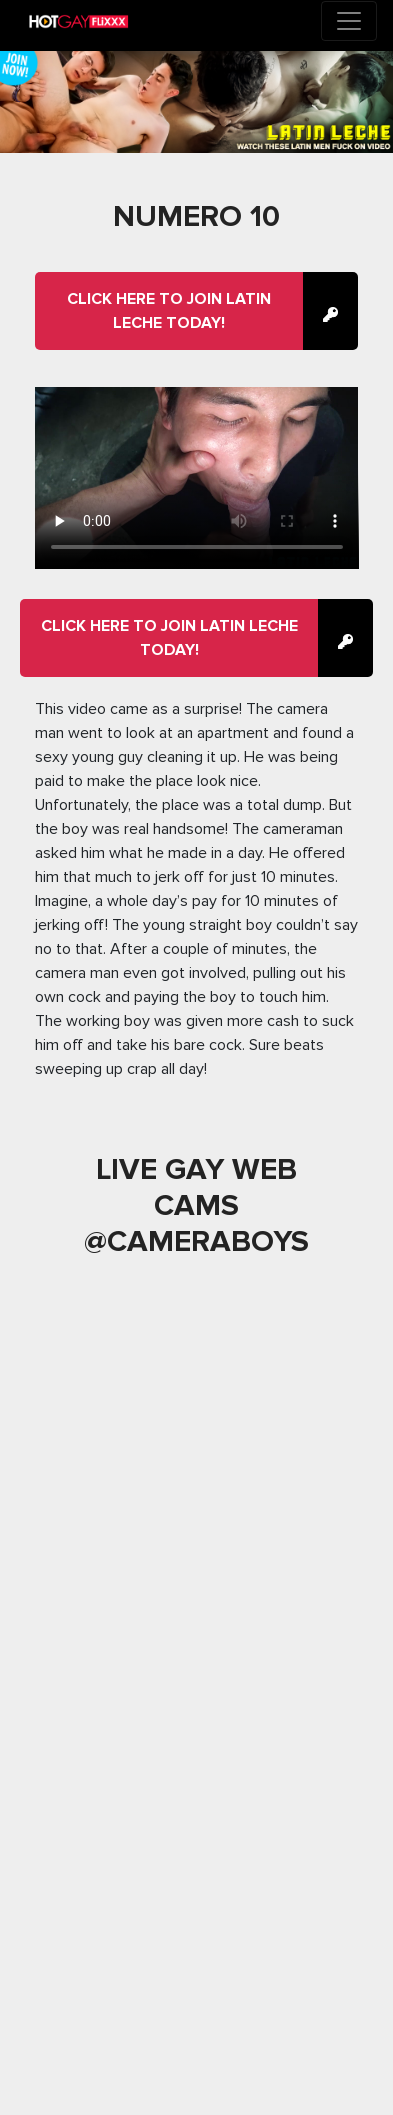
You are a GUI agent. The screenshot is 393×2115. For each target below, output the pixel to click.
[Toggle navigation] (349, 21)
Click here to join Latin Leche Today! (169, 311)
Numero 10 (196, 216)
